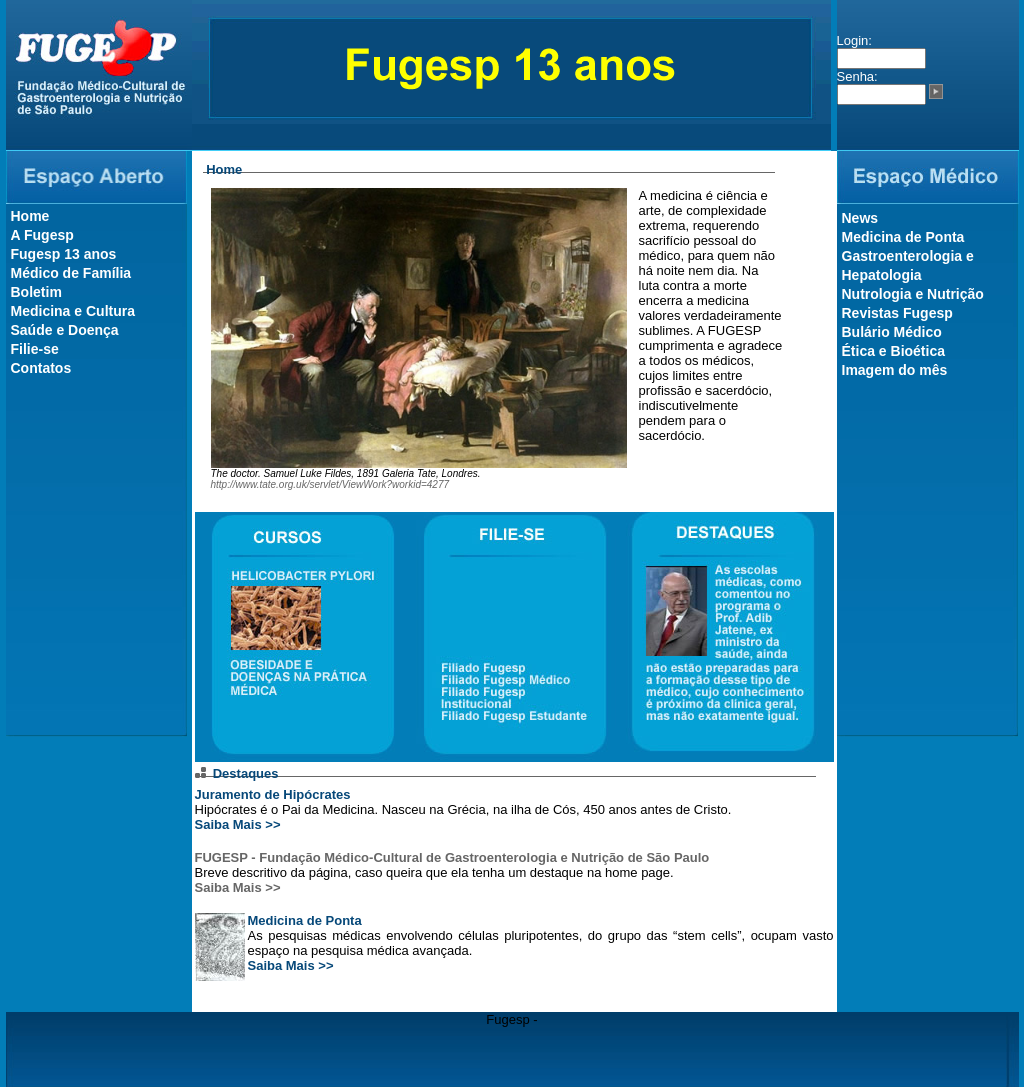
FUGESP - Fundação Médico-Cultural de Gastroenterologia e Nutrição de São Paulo (452, 857)
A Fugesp (42, 235)
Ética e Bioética (894, 351)
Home (30, 216)
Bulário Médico (892, 332)
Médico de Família (71, 273)
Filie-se (35, 349)
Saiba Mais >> (238, 824)
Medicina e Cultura (73, 311)
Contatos (41, 368)
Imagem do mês (895, 370)
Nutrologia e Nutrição (913, 294)
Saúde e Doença (65, 330)
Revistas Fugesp (897, 313)
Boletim (36, 292)
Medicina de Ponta (305, 920)
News (860, 218)
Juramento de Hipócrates (273, 794)
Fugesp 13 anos (64, 254)
